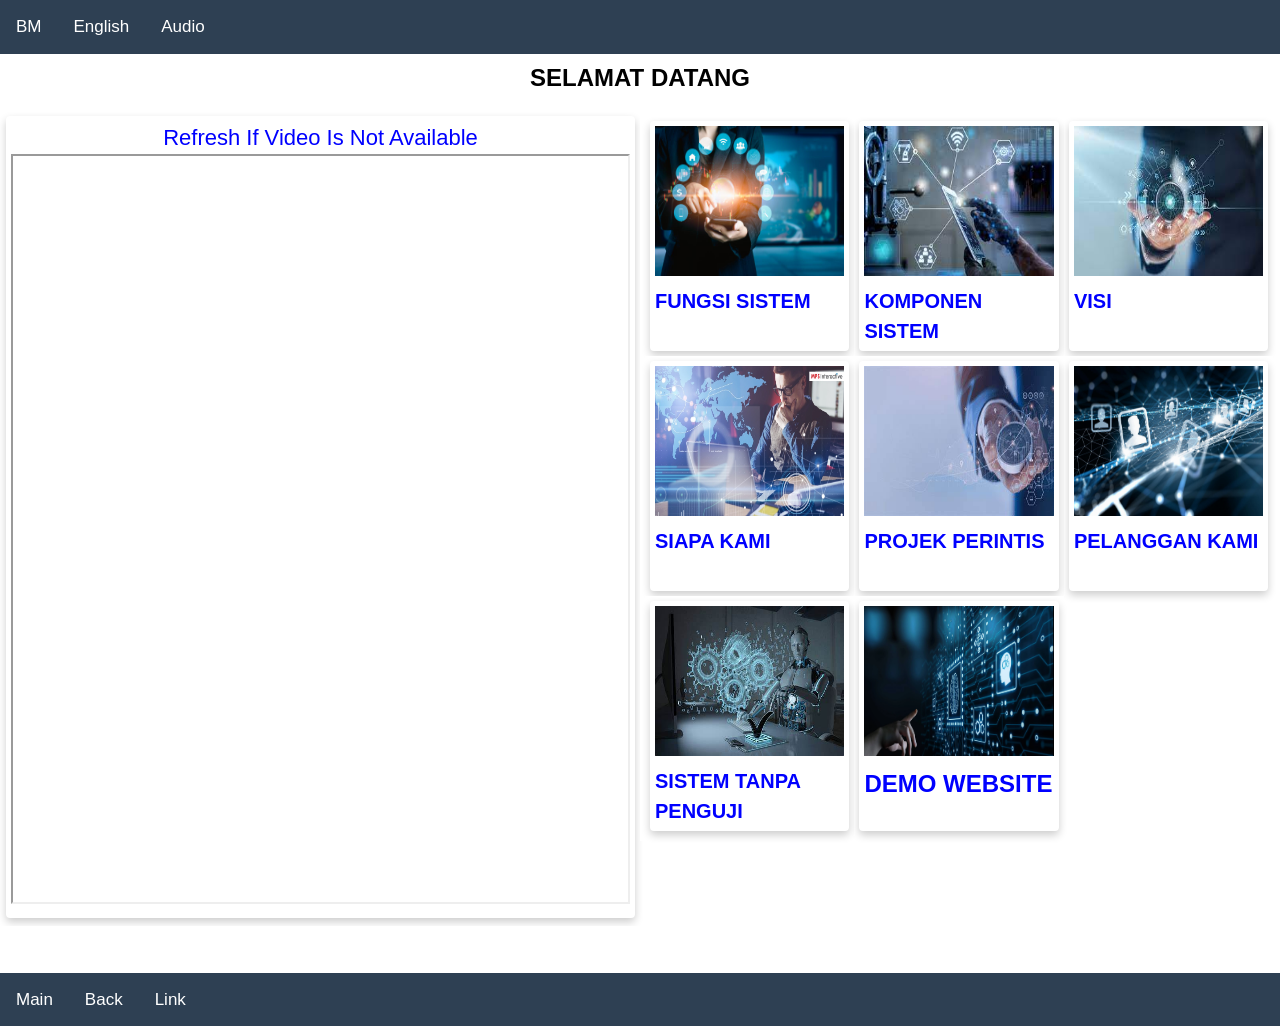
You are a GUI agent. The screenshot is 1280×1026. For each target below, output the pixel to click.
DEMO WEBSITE (958, 783)
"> (320, 529)
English (102, 26)
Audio (182, 26)
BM (29, 26)
